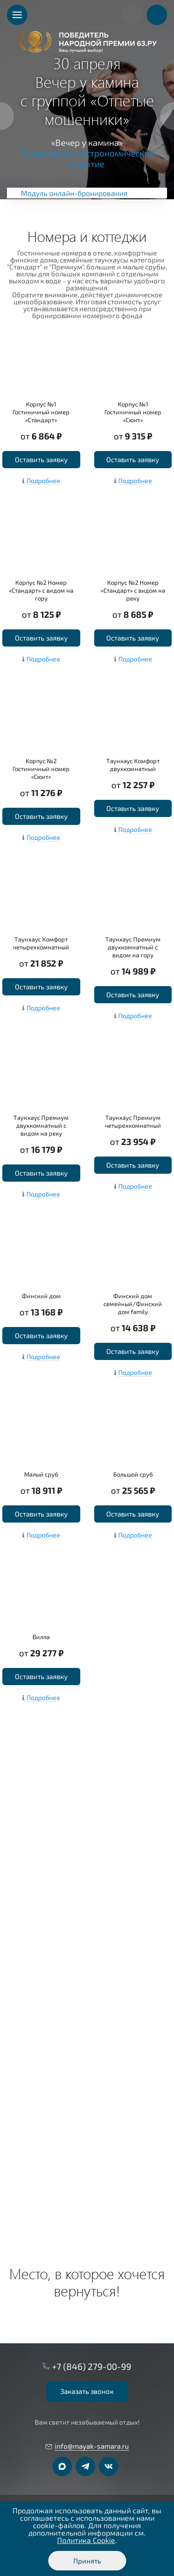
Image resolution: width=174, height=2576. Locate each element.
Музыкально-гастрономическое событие (87, 158)
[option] (87, 99)
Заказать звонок (87, 2391)
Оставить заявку (41, 459)
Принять (87, 2560)
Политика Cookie (86, 2540)
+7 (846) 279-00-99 (91, 2366)
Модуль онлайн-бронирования (74, 193)
